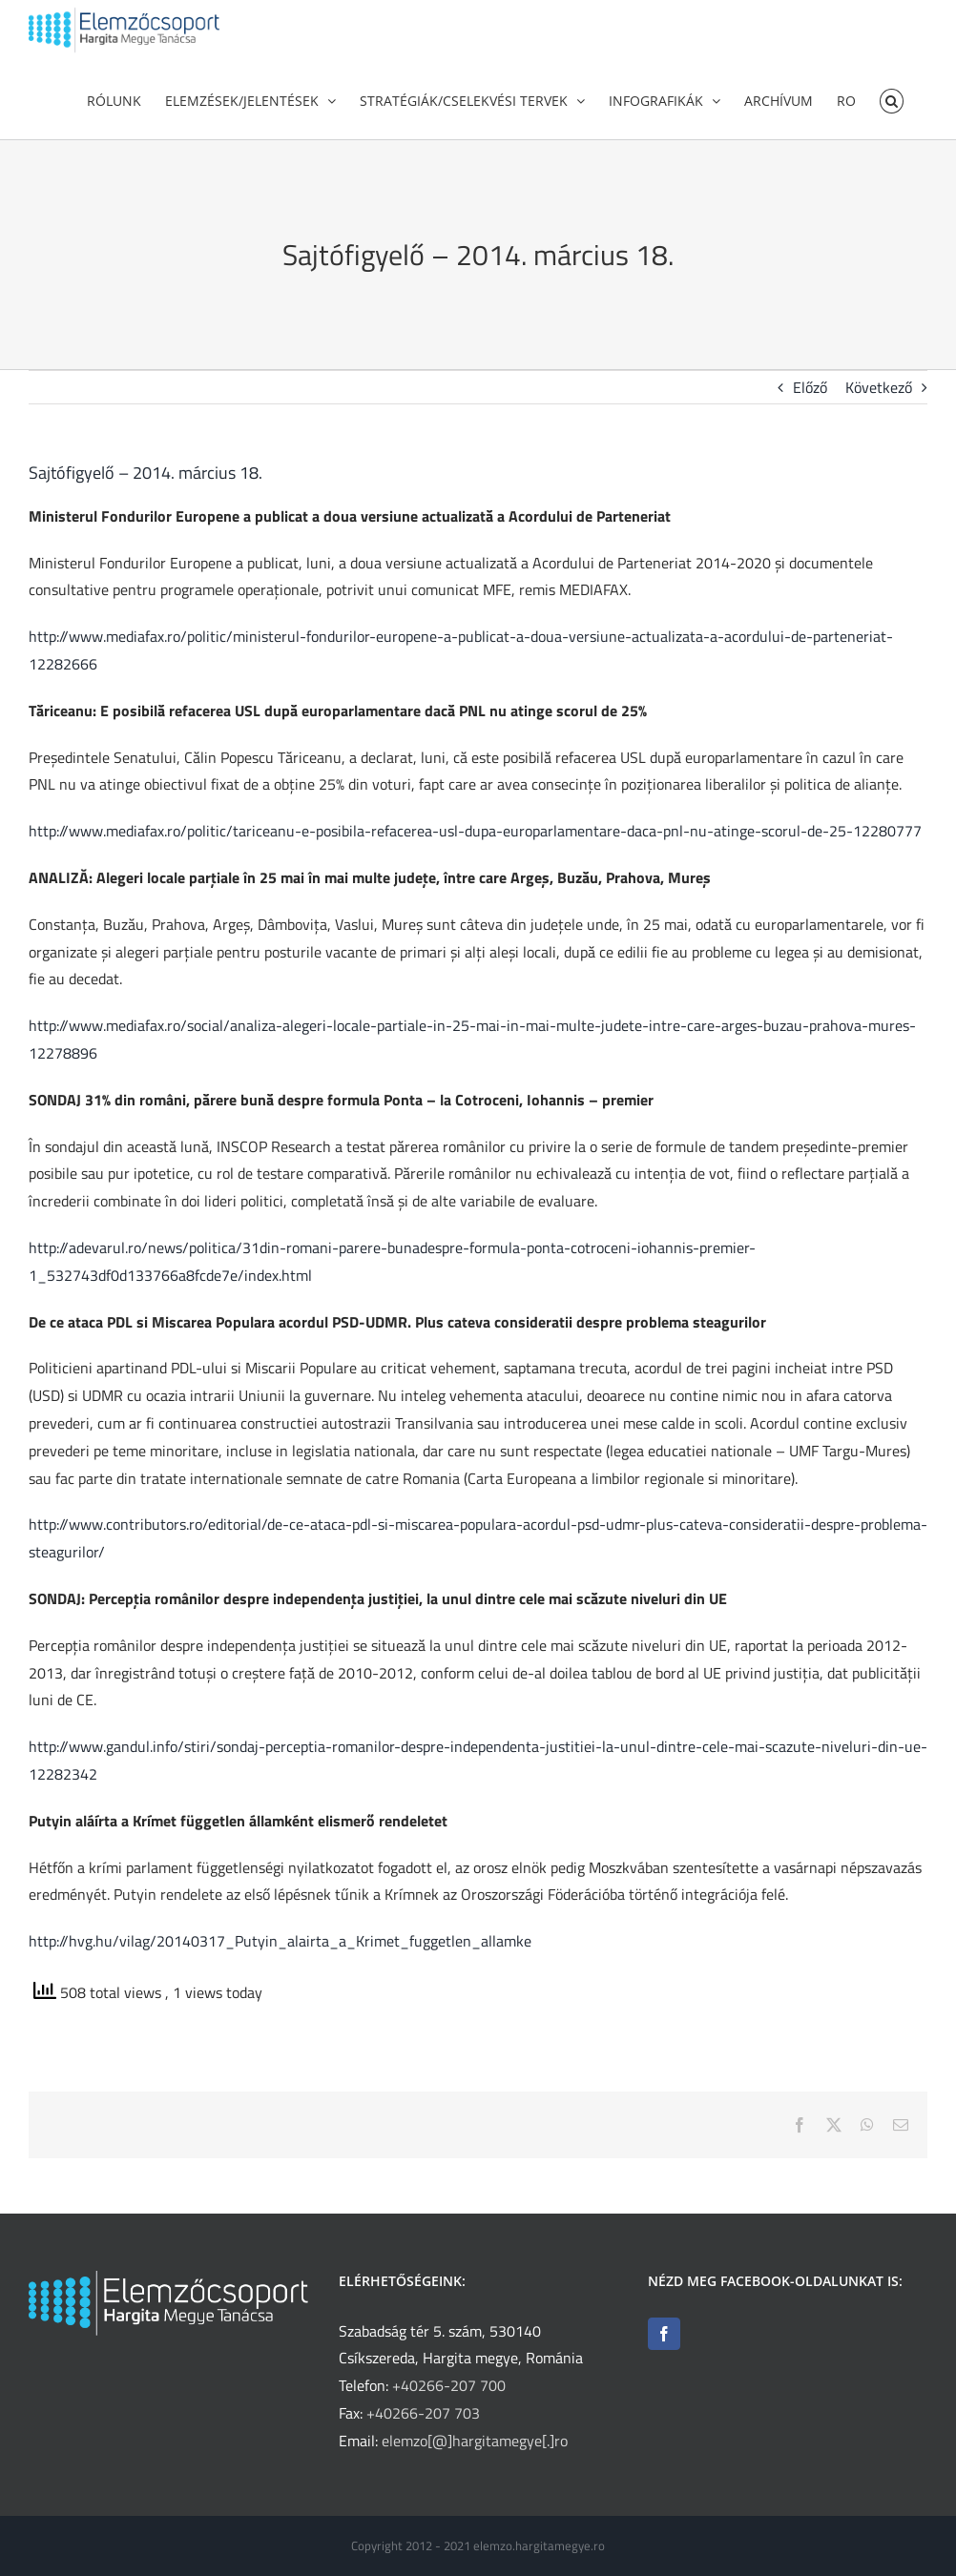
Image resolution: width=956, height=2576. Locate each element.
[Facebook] (664, 2334)
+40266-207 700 (449, 2385)
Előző (810, 415)
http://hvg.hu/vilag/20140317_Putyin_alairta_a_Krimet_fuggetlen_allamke (280, 1969)
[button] (892, 99)
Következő (878, 415)
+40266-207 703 (423, 2412)
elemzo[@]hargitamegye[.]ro (475, 2440)
